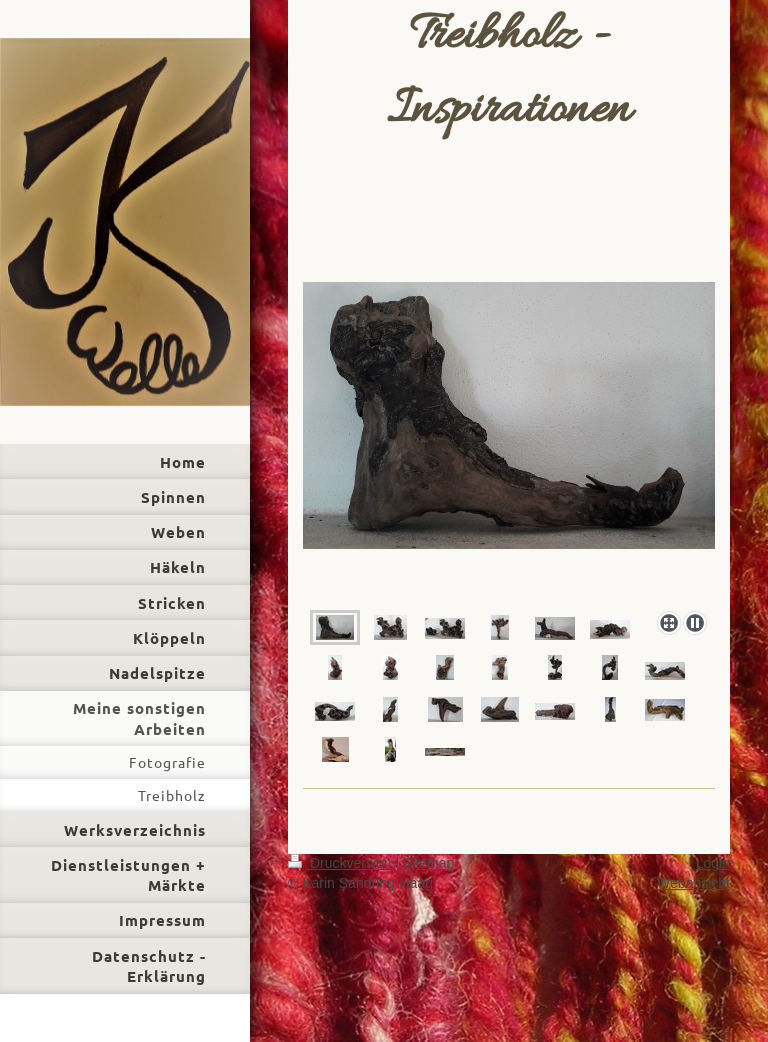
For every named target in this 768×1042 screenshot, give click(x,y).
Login (713, 863)
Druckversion (341, 863)
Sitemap (428, 863)
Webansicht (693, 883)
